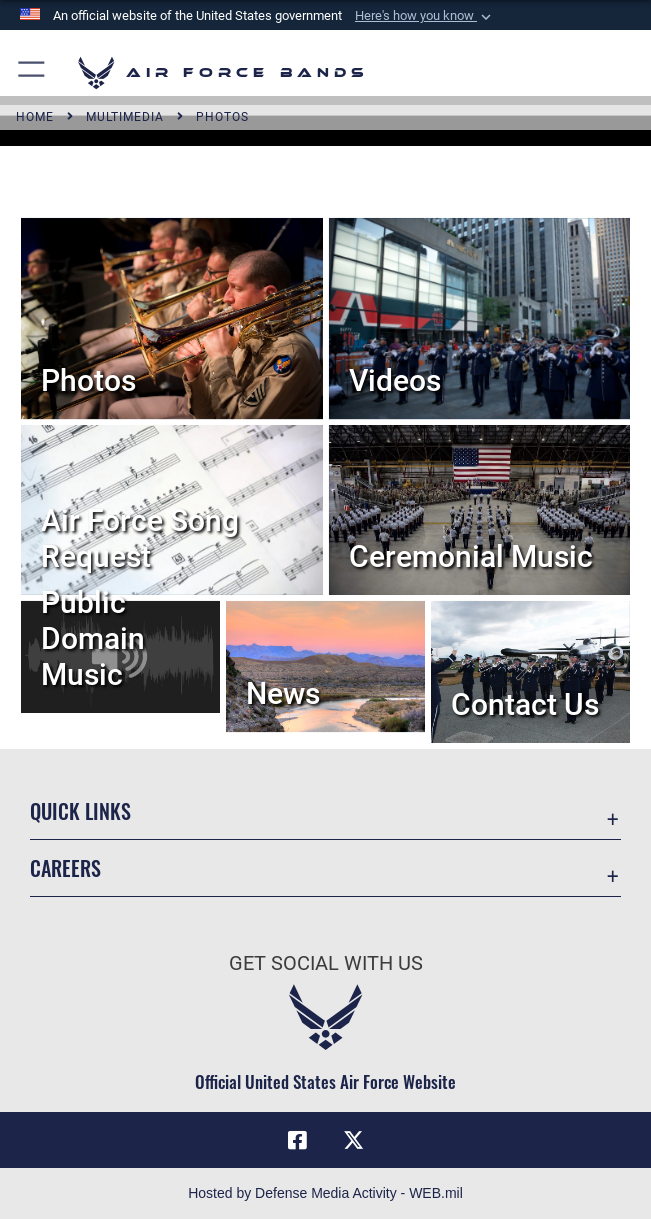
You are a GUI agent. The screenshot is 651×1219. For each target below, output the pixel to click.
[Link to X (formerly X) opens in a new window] (353, 1140)
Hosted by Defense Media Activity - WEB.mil (325, 1193)
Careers (65, 868)
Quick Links (80, 811)
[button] (425, 16)
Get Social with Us (326, 963)
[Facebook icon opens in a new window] (298, 1140)
